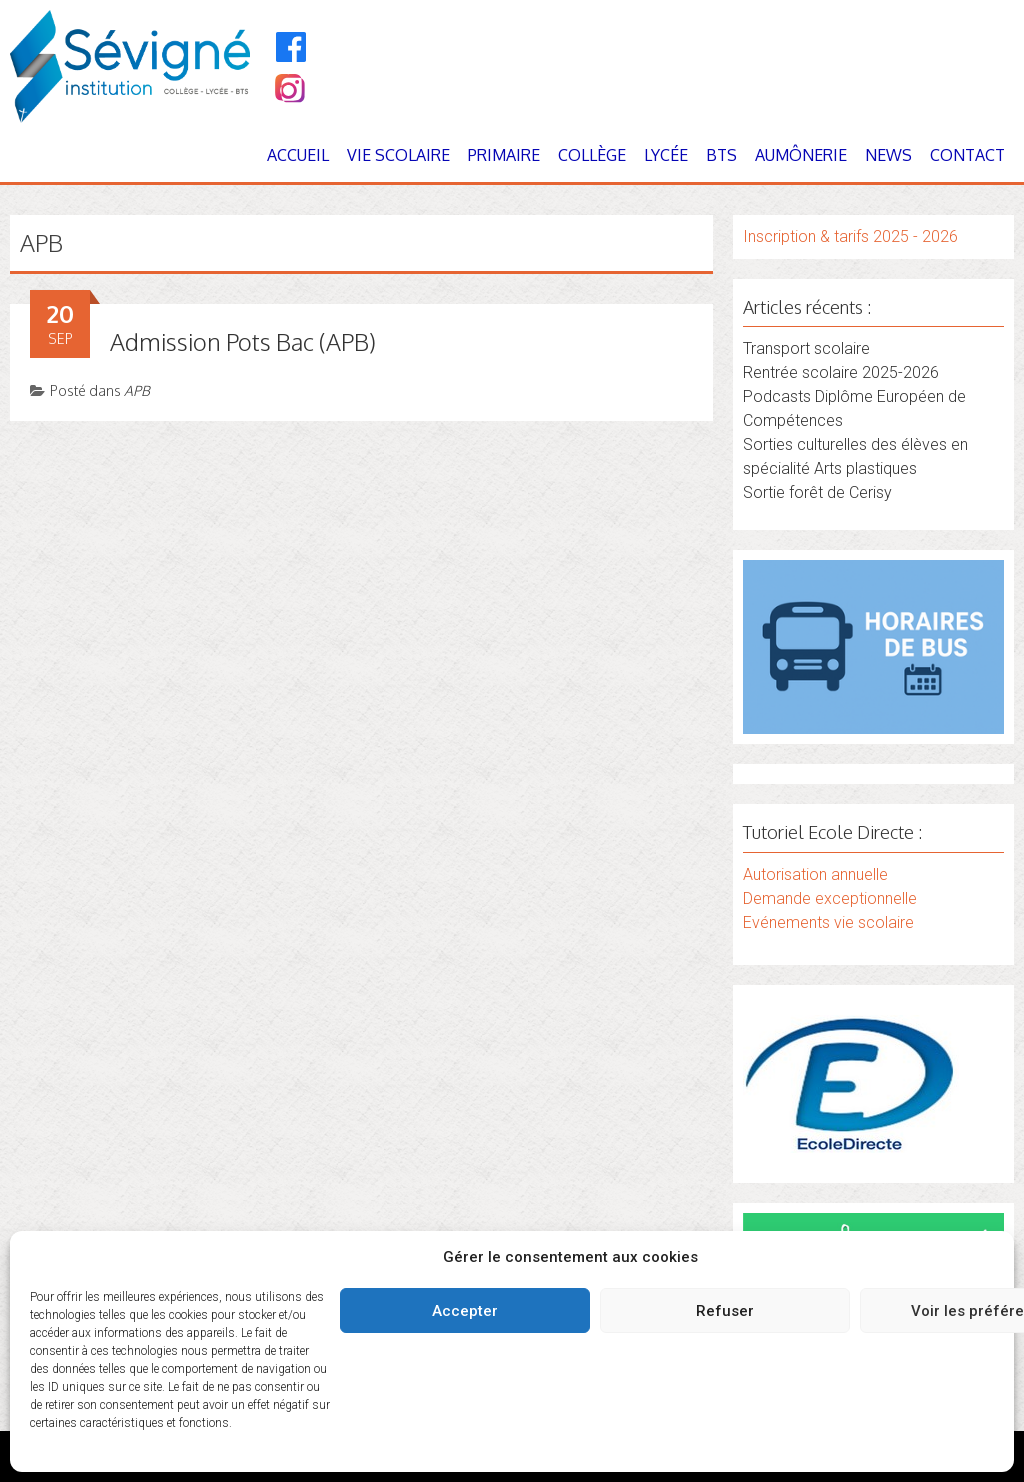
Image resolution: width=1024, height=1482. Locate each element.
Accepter (465, 1311)
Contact (967, 155)
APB (137, 390)
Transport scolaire (806, 348)
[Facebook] (291, 47)
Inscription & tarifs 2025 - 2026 (850, 236)
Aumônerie (801, 155)
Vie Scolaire (398, 155)
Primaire (504, 155)
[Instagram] (288, 90)
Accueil (298, 155)
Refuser (725, 1311)
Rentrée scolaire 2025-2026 (841, 372)
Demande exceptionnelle (830, 898)
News (888, 155)
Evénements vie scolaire (828, 922)
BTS (721, 155)
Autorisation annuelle (815, 874)
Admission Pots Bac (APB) (243, 341)
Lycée (666, 155)
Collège (592, 155)
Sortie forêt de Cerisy (817, 492)
